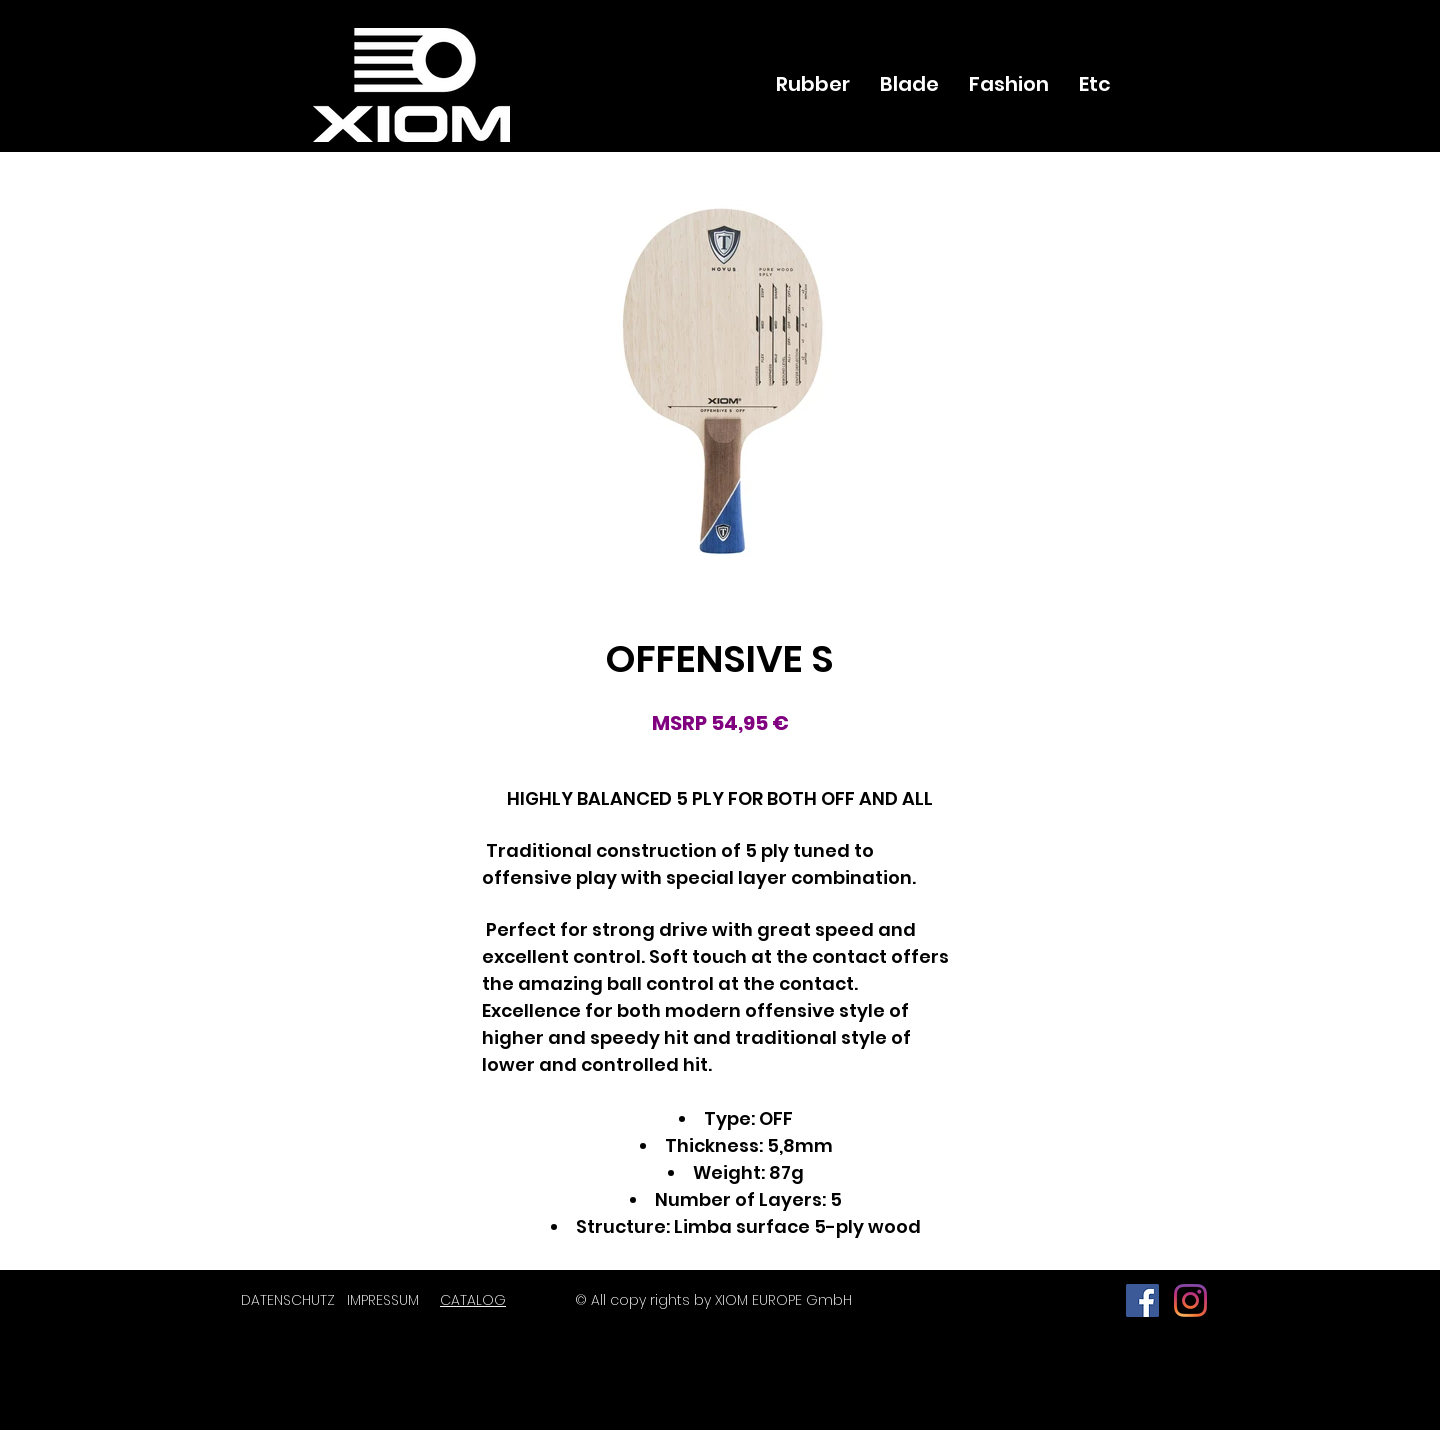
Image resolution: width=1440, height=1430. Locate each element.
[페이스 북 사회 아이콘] (1142, 1300)
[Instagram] (1190, 1300)
